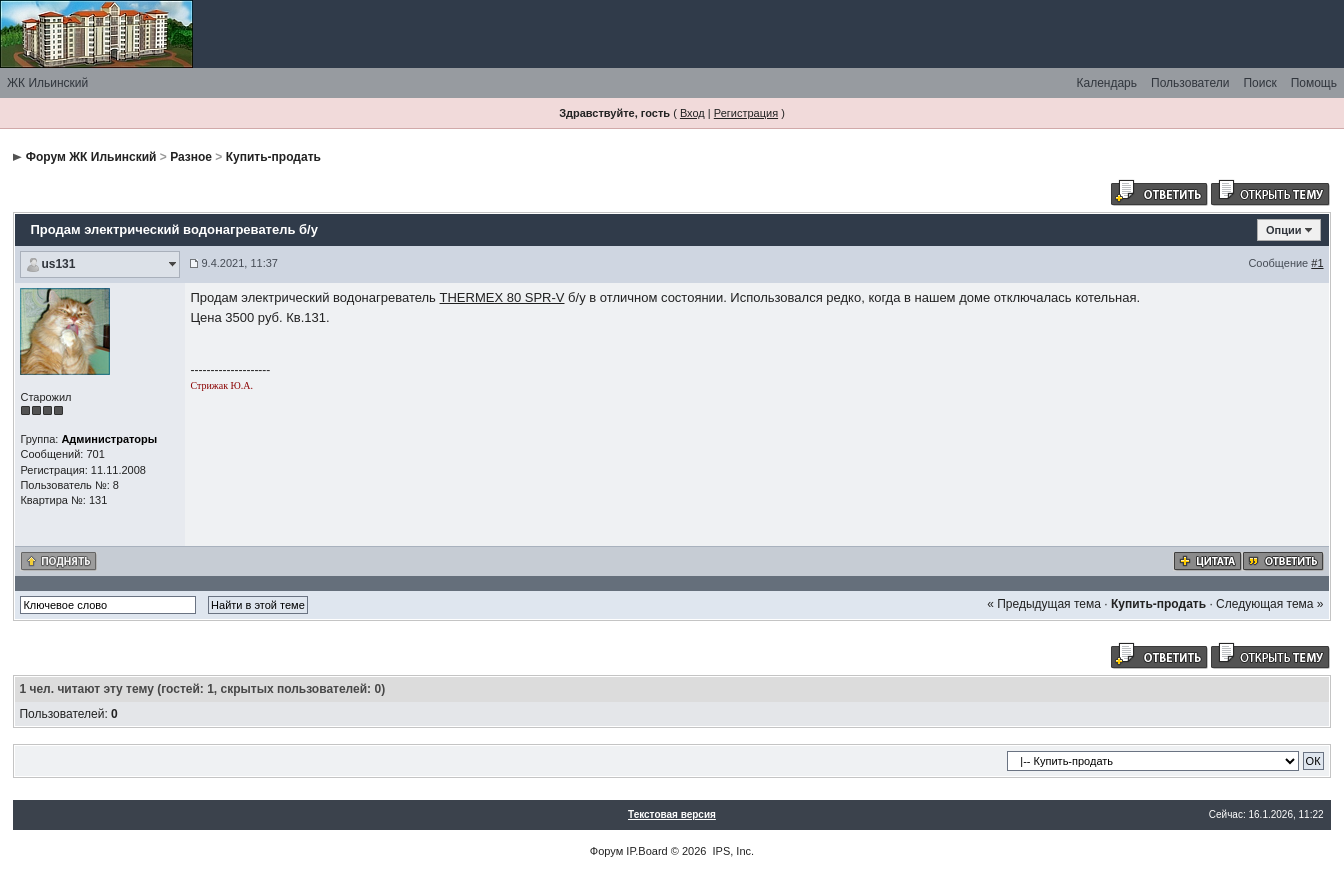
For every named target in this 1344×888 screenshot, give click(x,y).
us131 (58, 264)
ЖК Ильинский (47, 83)
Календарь (1106, 83)
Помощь (1314, 83)
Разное (191, 157)
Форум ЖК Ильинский (91, 157)
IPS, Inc (732, 851)
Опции (1284, 230)
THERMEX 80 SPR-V (502, 297)
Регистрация (746, 113)
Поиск (1259, 83)
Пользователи (1190, 83)
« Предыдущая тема (1044, 604)
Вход (692, 113)
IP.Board (646, 851)
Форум (606, 851)
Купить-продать (273, 157)
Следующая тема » (1269, 604)
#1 (1317, 263)
